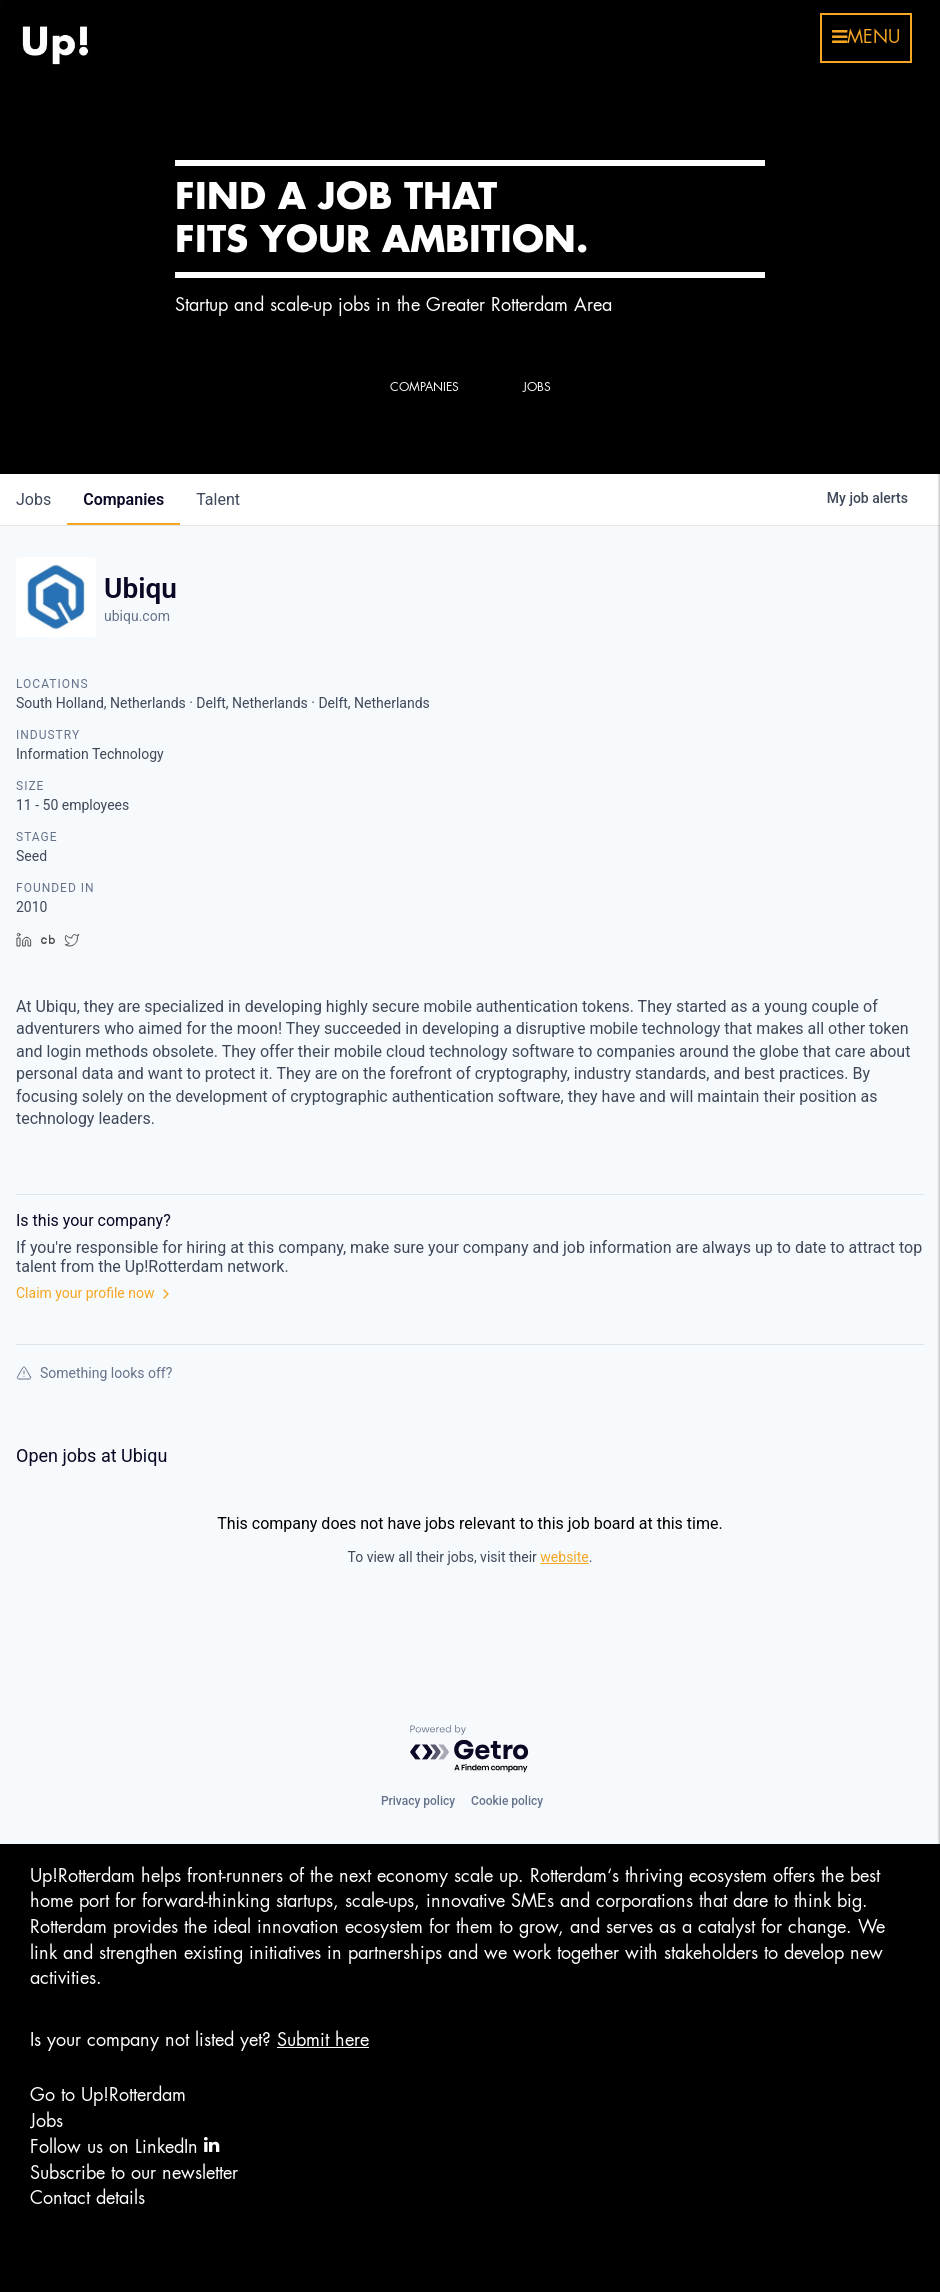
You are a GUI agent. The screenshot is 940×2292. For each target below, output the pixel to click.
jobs (33, 499)
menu (866, 37)
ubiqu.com (137, 616)
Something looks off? (94, 1373)
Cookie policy (507, 1801)
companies (123, 499)
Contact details (87, 2198)
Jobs (46, 2121)
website (564, 1557)
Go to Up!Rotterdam (108, 2095)
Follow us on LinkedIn (124, 2145)
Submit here (323, 2040)
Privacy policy (418, 1801)
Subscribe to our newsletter (134, 2173)
